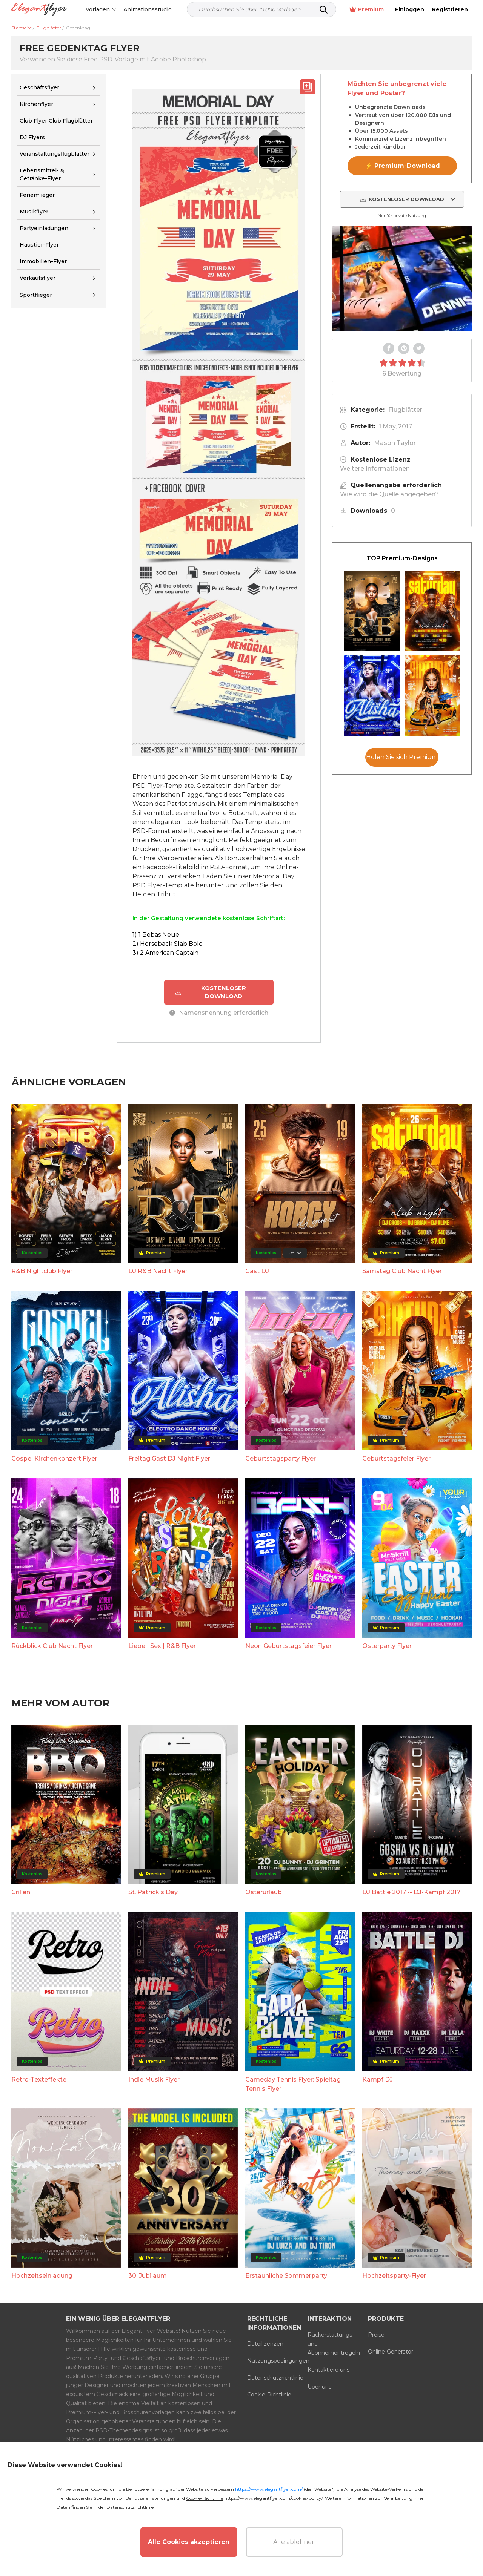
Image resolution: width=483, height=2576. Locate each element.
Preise (376, 2334)
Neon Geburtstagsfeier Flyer (288, 1645)
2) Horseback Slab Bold (167, 943)
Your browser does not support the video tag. (402, 278)
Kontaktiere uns (328, 2369)
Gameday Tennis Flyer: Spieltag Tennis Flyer (293, 2084)
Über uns (319, 2386)
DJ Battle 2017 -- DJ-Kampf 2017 (411, 1892)
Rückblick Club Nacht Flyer (52, 1645)
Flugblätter (405, 409)
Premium (366, 9)
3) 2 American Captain (165, 952)
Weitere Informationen (375, 468)
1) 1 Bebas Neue (155, 934)
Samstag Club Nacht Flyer (402, 1271)
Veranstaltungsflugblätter (54, 153)
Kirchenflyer (36, 104)
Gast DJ (257, 1271)
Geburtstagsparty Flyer (280, 1458)
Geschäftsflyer (39, 87)
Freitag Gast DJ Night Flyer (169, 1458)
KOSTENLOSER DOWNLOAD (210, 992)
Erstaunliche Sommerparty (286, 2275)
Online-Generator (390, 2351)
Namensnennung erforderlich (218, 1012)
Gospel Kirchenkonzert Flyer (54, 1458)
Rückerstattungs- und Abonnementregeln (332, 2343)
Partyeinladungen (44, 228)
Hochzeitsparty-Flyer (394, 2275)
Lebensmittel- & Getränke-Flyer (42, 174)
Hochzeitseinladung (41, 2275)
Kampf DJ (377, 2079)
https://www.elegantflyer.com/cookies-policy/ (273, 2498)
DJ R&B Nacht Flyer (158, 1271)
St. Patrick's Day (153, 1892)
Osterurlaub (263, 1892)
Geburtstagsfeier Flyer (396, 1458)
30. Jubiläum (147, 2275)
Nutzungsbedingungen (271, 2360)
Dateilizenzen (265, 2343)
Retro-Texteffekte (38, 2079)
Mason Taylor (395, 442)
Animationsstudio (147, 9)
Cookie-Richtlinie (269, 2394)
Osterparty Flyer (387, 1645)
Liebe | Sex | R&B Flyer (162, 1645)
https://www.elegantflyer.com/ (269, 2489)
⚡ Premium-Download (402, 165)
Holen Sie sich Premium (402, 757)
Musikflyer (34, 211)
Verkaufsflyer (37, 278)
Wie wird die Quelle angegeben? (389, 494)
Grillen (20, 1892)
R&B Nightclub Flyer (41, 1271)
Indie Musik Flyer (154, 2079)
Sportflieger (36, 295)
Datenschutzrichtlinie (271, 2377)
